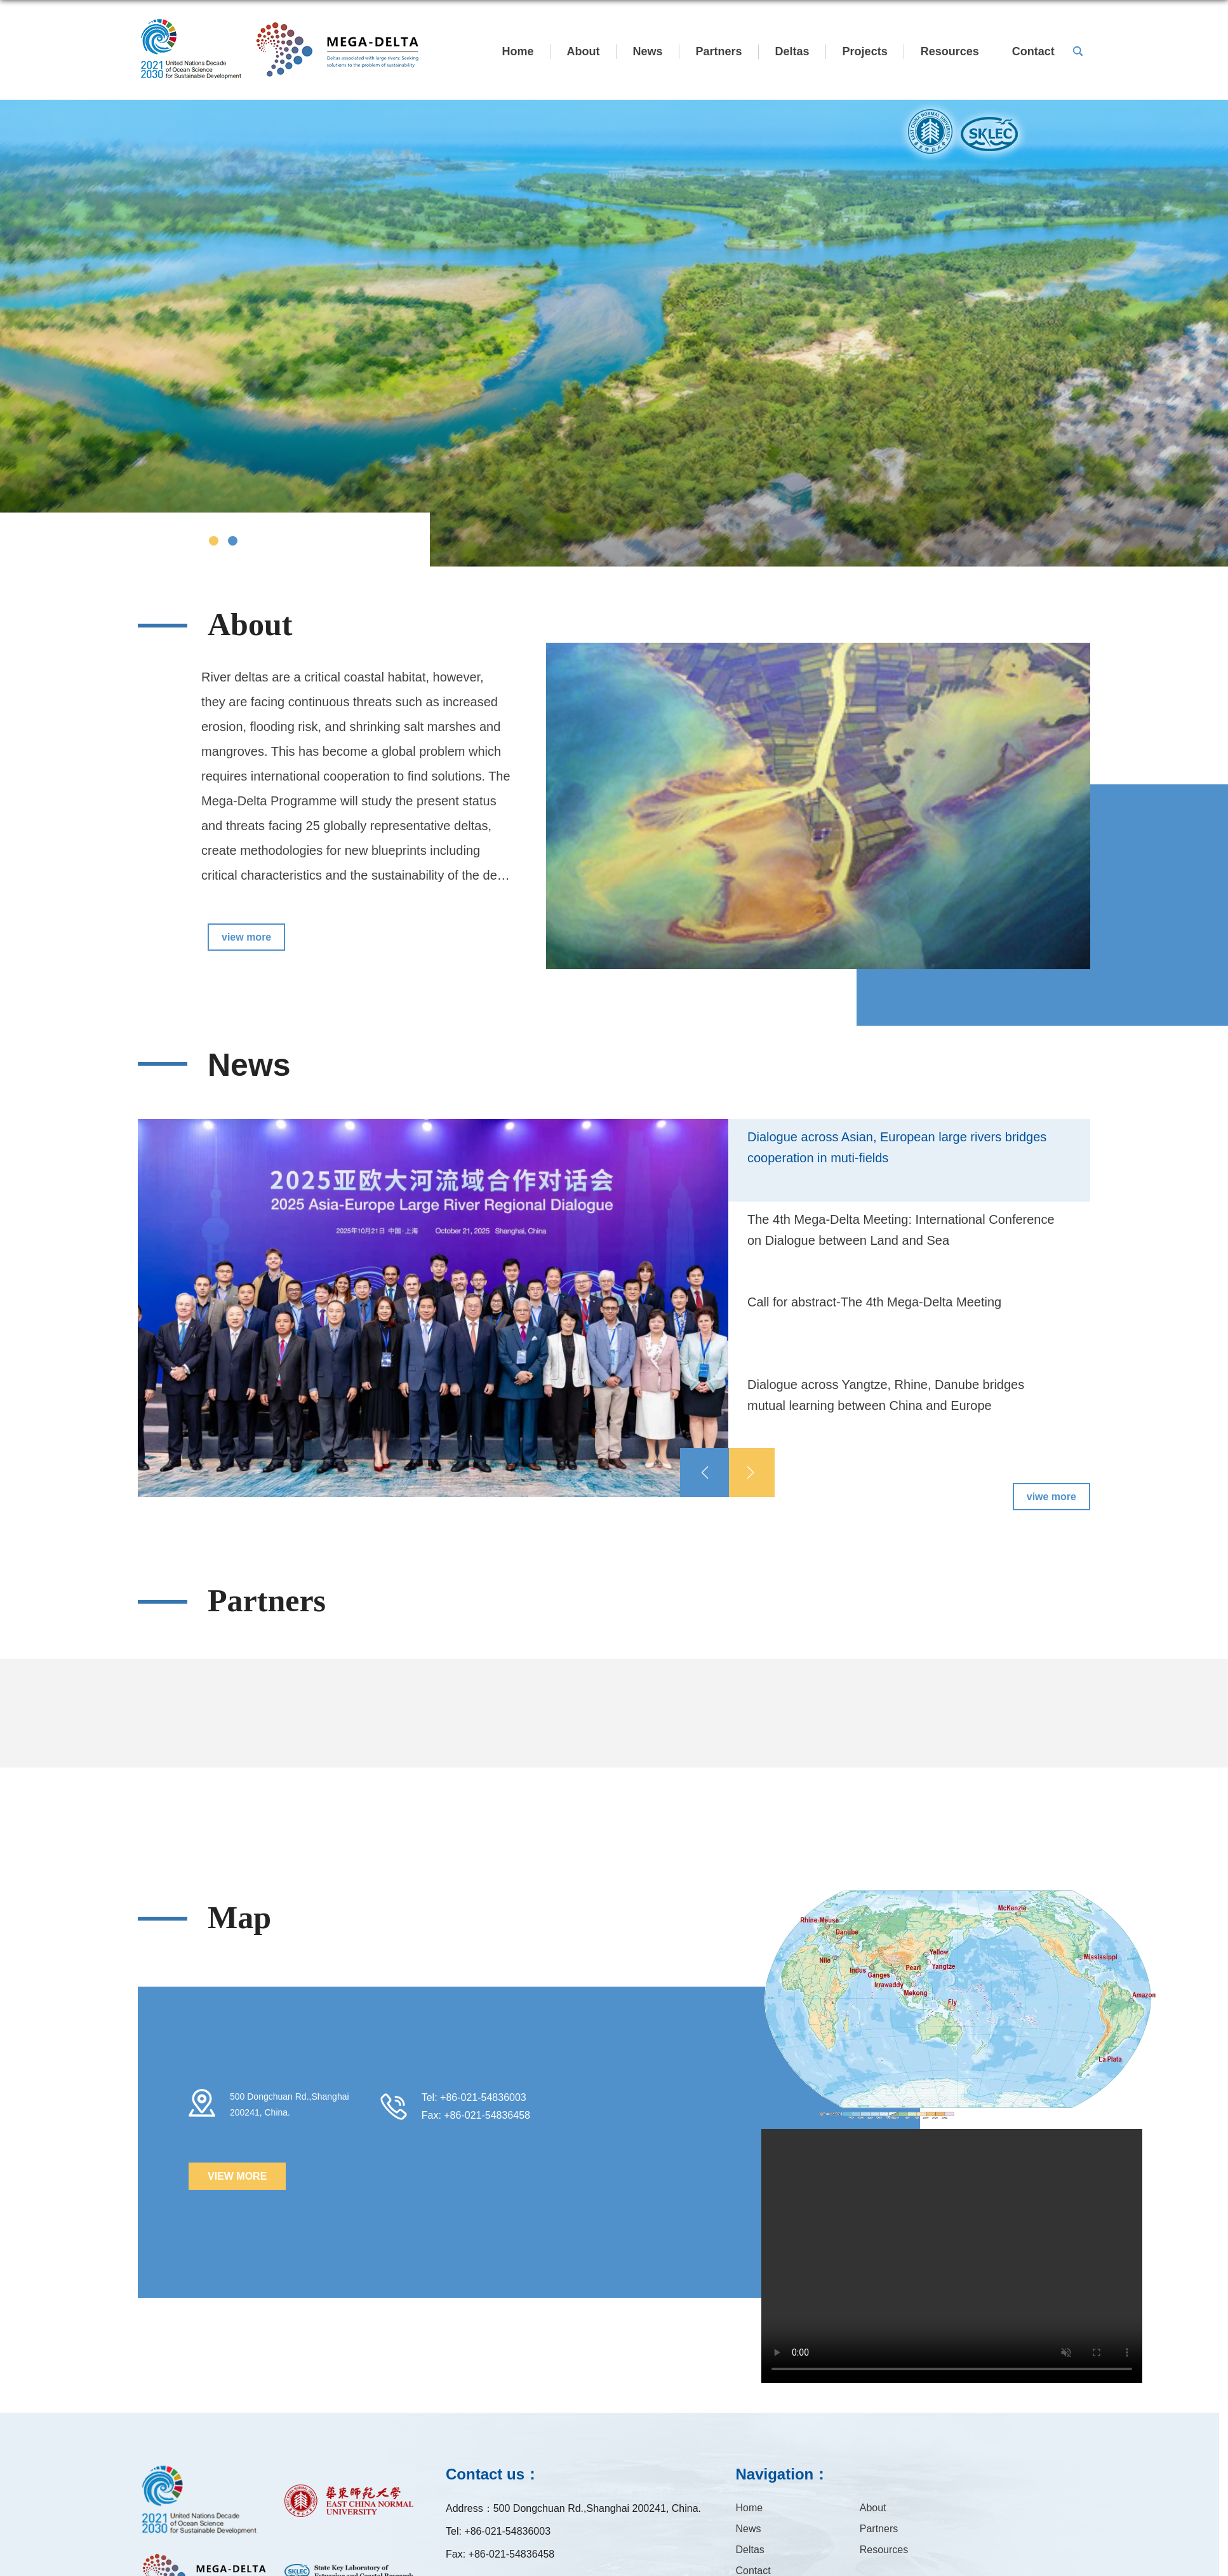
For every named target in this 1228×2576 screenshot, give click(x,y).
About (583, 51)
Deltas (792, 51)
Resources (950, 51)
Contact (1033, 51)
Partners (719, 51)
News (648, 51)
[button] (750, 1472)
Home (518, 51)
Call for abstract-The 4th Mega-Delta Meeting (874, 1302)
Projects (865, 51)
